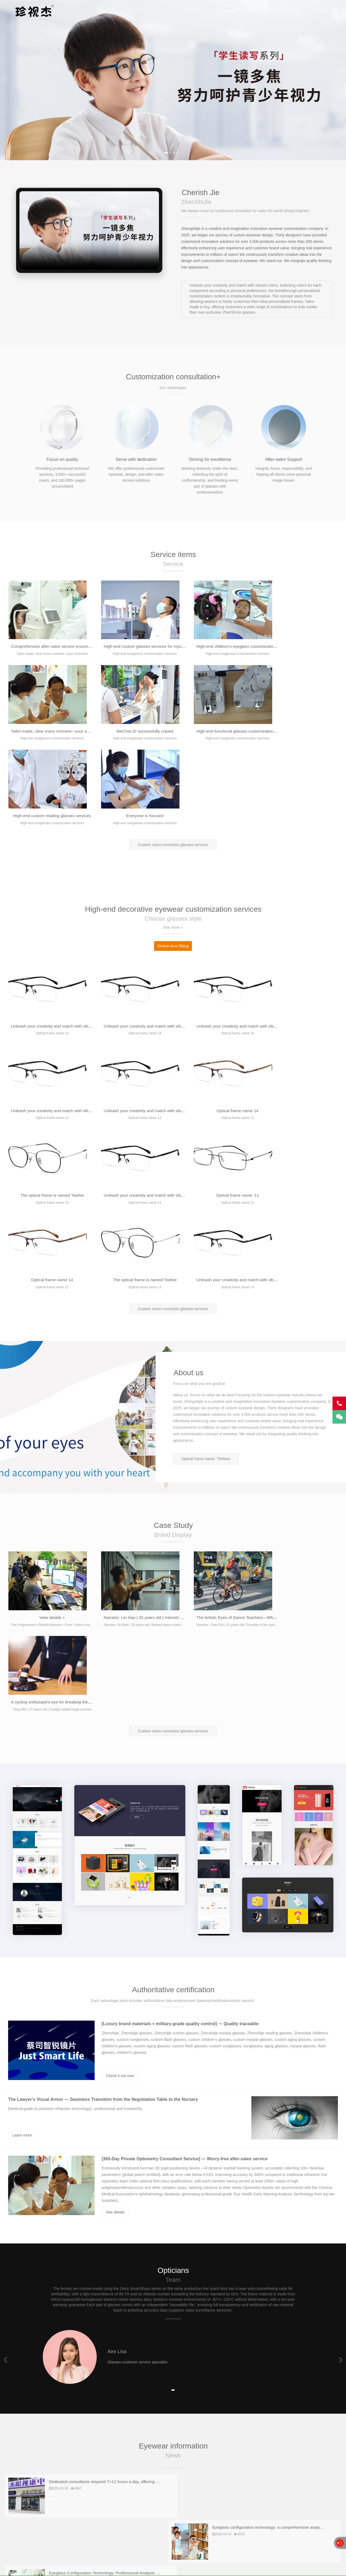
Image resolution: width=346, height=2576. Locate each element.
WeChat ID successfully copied (47, 731)
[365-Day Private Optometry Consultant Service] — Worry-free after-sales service (185, 1906)
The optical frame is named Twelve (215, 1027)
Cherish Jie (33, 11)
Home (190, 10)
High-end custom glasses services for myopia (138, 647)
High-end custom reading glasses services (219, 731)
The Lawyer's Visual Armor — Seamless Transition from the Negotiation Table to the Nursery (103, 1846)
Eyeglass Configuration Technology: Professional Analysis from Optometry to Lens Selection (137, 2274)
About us (318, 10)
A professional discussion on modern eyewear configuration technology (117, 2320)
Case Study (258, 10)
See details (115, 1959)
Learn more (22, 1882)
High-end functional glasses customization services (144, 731)
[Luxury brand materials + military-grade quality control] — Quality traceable (180, 1771)
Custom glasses (219, 10)
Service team (289, 10)
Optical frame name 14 (131, 1027)
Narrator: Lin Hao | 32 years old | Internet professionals (147, 1449)
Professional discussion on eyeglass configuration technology (277, 2274)
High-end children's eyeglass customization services (228, 647)
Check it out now (120, 1823)
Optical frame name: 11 (47, 1111)
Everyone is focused (299, 731)
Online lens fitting (172, 862)
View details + (47, 1449)
